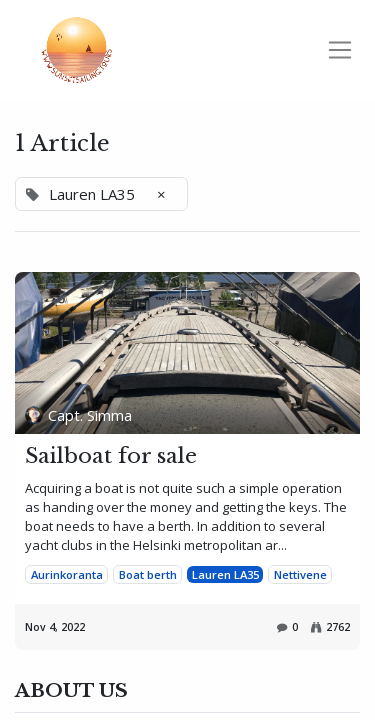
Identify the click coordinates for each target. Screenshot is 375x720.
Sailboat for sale (111, 456)
